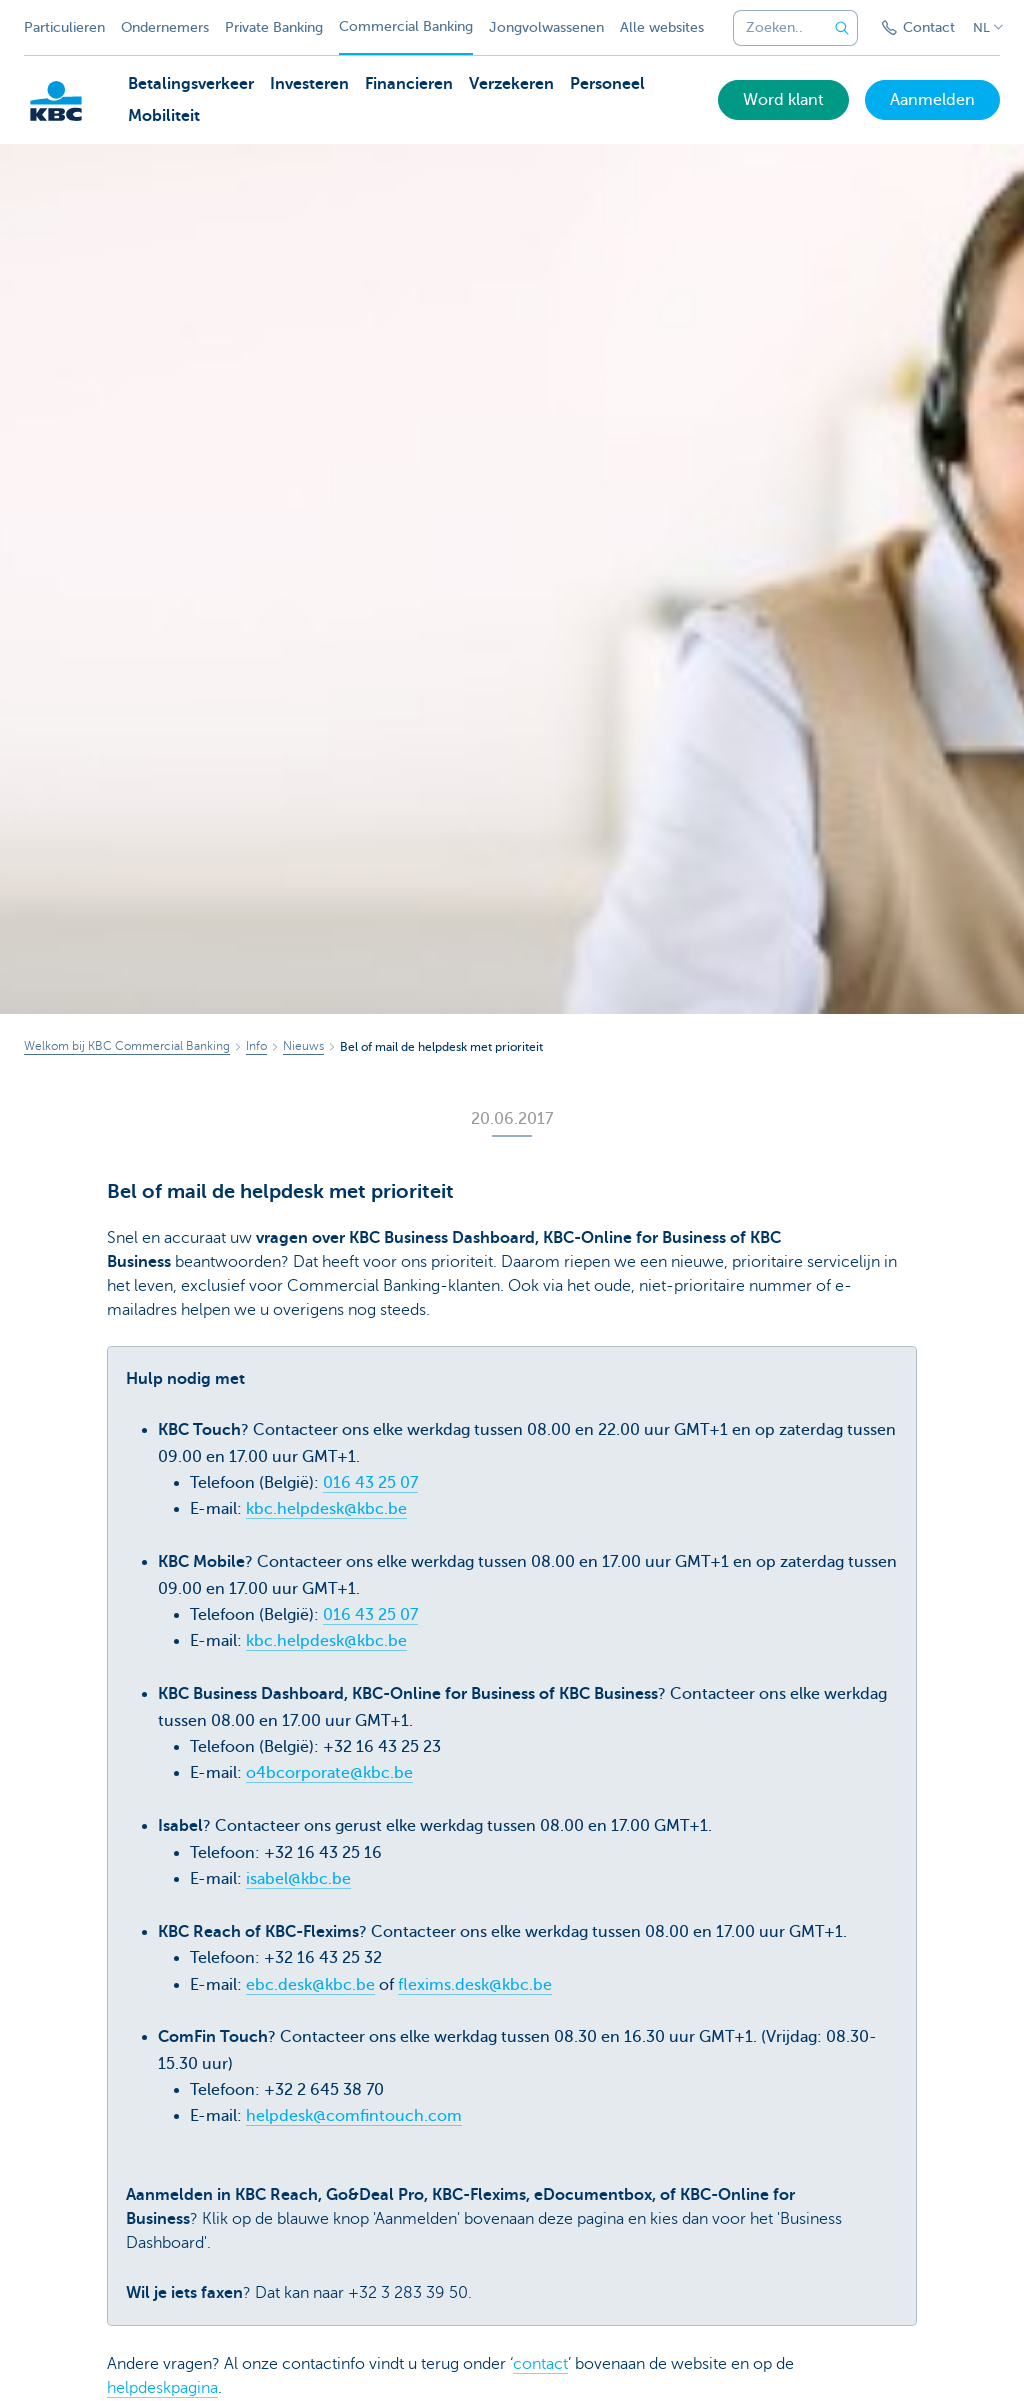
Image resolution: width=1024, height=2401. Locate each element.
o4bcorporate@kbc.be (329, 1773)
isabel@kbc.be (298, 1879)
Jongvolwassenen (546, 27)
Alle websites (662, 27)
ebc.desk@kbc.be (310, 1985)
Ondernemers (165, 27)
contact (540, 2364)
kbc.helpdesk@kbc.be (326, 1509)
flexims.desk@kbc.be (475, 1985)
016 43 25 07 (370, 1483)
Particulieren (64, 27)
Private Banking (274, 27)
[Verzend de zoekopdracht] (842, 28)
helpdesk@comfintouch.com (354, 2116)
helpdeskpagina (162, 2388)
